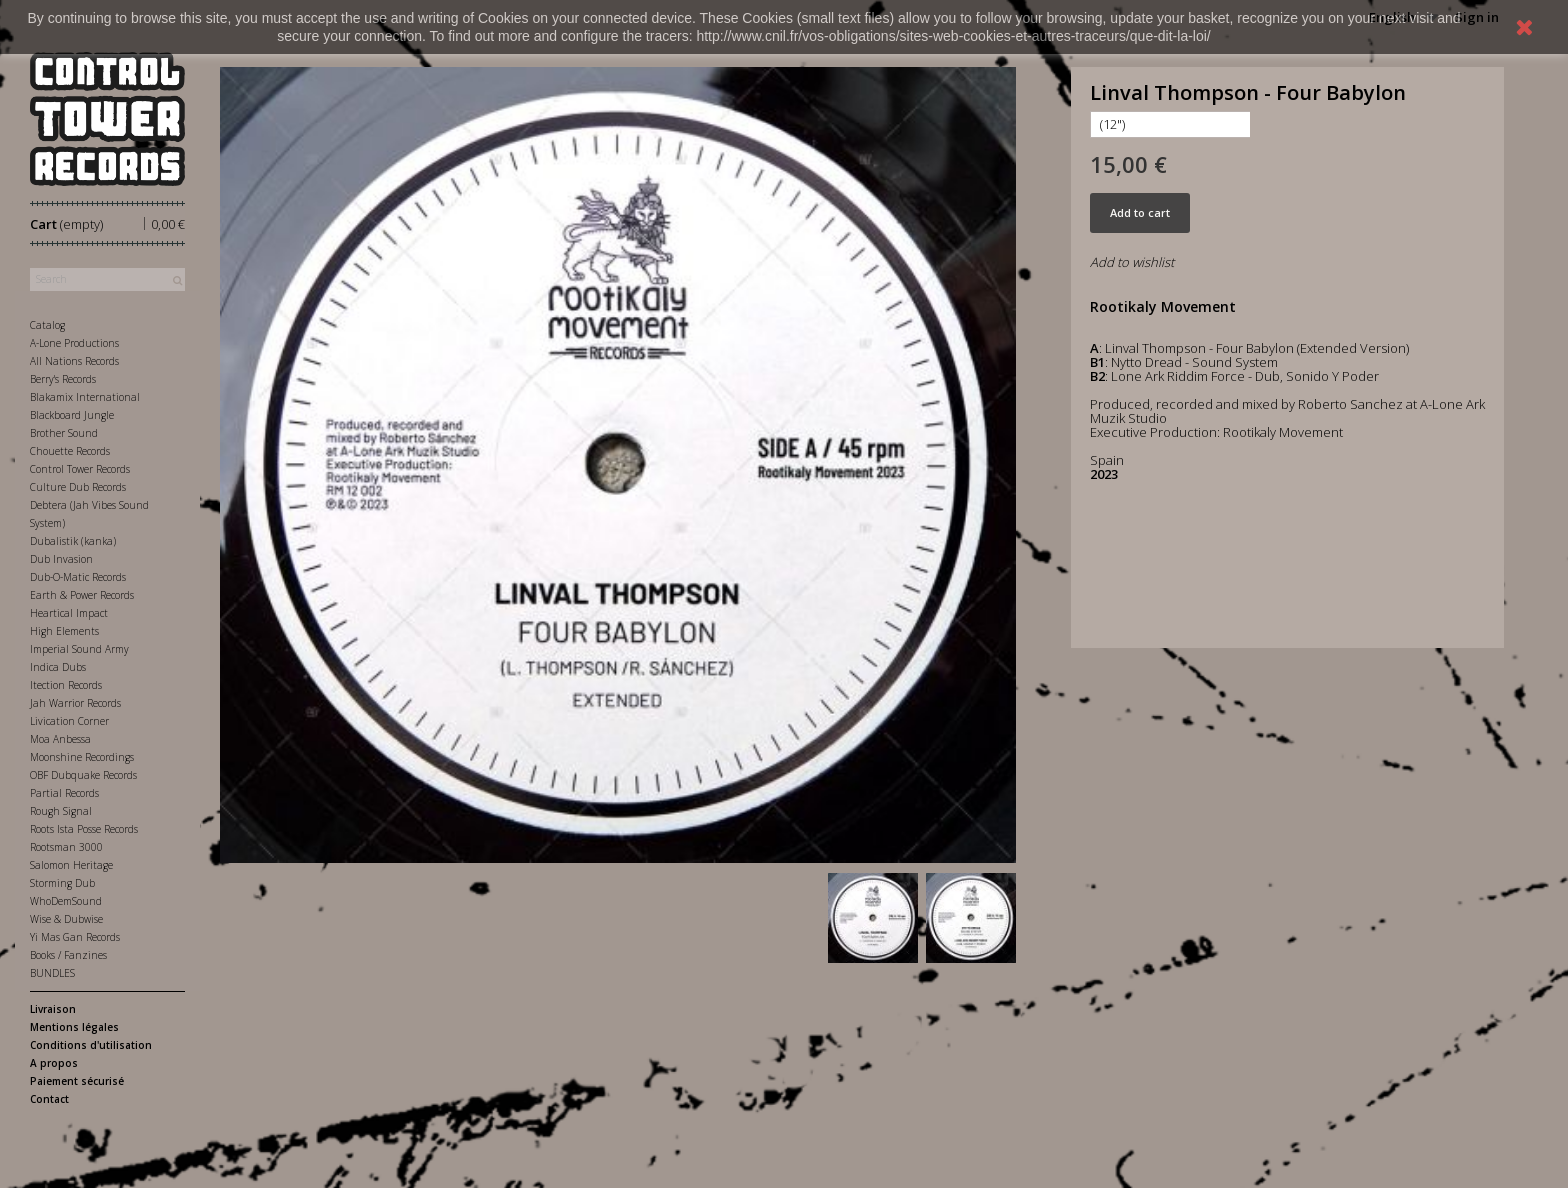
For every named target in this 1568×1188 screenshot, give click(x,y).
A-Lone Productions (74, 343)
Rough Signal (61, 811)
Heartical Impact (69, 613)
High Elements (64, 631)
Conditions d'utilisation (91, 1045)
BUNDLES (52, 973)
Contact (49, 1099)
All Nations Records (74, 361)
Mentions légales (74, 1027)
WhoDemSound (66, 901)
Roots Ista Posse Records (84, 829)
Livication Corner (69, 721)
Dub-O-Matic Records (78, 577)
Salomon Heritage (71, 865)
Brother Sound (64, 433)
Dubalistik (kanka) (73, 541)
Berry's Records (63, 379)
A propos (54, 1063)
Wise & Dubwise (66, 919)
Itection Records (66, 685)
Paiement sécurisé (77, 1081)
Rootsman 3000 (66, 847)
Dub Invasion (61, 559)
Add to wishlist (1132, 262)
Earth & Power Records (82, 595)
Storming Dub (62, 883)
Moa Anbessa (60, 739)
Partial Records (64, 793)
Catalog (47, 325)
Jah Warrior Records (75, 703)
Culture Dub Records (78, 487)
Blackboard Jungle (72, 415)
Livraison (53, 1009)
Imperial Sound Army (79, 649)
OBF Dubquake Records (83, 775)
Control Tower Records (80, 469)
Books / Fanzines (68, 955)
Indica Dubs (58, 667)
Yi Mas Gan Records (75, 937)
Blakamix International (85, 397)
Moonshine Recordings (82, 757)
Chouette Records (70, 451)
